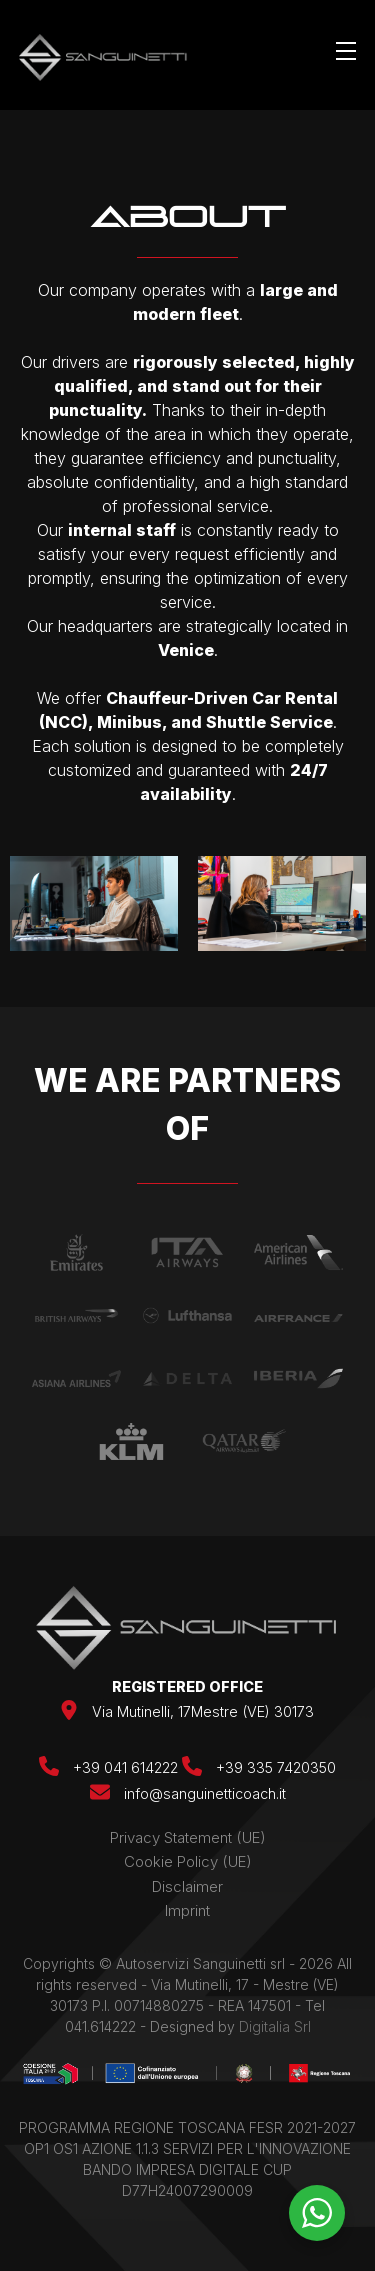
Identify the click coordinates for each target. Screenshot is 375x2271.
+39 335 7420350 (259, 1767)
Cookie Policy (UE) (188, 1861)
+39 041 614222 (110, 1767)
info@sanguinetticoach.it (205, 1793)
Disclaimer (187, 1886)
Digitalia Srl (275, 2026)
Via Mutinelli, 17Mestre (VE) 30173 (203, 1711)
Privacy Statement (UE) (188, 1837)
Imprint (187, 1910)
